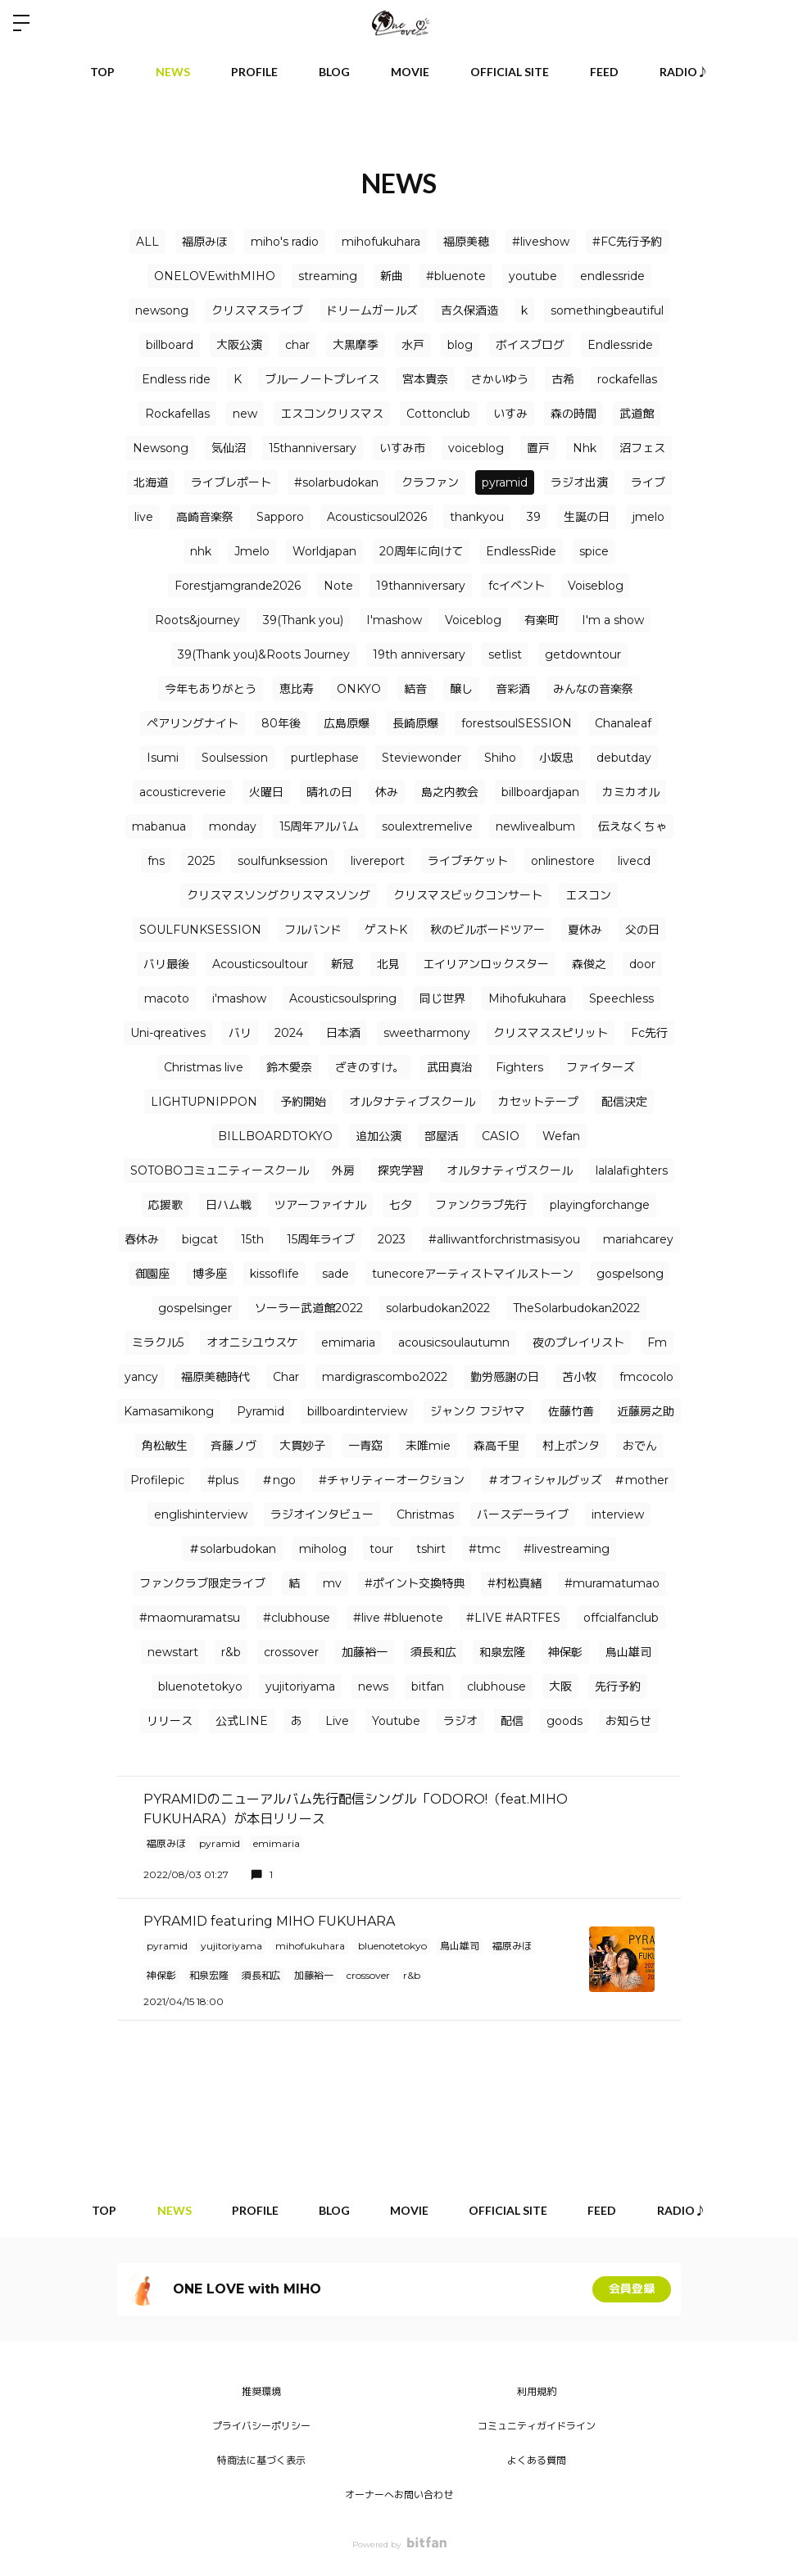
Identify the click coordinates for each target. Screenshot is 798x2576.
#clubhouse (296, 1617)
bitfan (427, 1686)
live (143, 516)
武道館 (636, 413)
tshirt (431, 1549)
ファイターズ (600, 1067)
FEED (604, 72)
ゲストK (386, 929)
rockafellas (627, 379)
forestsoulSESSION (516, 723)
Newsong (160, 448)
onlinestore (563, 860)
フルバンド (313, 929)
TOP (102, 72)
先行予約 (618, 1686)
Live (337, 1721)
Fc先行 (649, 1032)
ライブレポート (231, 482)
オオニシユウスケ (252, 1342)
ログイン (772, 23)
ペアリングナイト (192, 723)
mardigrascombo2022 (384, 1376)
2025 (201, 860)
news (373, 1686)
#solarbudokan (336, 482)
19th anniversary (419, 654)
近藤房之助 (645, 1411)
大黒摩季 (356, 344)
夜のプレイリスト (578, 1342)
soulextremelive (427, 826)
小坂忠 (556, 757)
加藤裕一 (365, 1652)
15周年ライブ (321, 1239)
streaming (327, 276)
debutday (623, 757)
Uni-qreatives (168, 1032)
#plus (222, 1480)
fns (156, 860)
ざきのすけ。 (369, 1067)
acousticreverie (182, 792)
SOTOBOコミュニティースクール (219, 1170)
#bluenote (456, 276)
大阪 (560, 1686)
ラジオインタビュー (322, 1514)
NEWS (173, 72)
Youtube (396, 1721)
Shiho (500, 757)
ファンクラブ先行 (481, 1204)
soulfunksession (283, 860)
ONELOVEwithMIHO (214, 276)
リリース (170, 1721)
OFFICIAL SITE (509, 72)
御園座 (152, 1273)
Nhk (584, 448)
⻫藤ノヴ (233, 1445)
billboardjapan (540, 792)
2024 (288, 1032)
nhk (200, 551)
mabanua (159, 826)
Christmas (425, 1514)
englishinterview (200, 1514)
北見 (388, 964)
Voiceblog (473, 620)
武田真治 (450, 1067)
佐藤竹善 (571, 1411)
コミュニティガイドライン (537, 2426)
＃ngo (278, 1480)
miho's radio (285, 241)
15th (252, 1239)
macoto (166, 998)
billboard (169, 344)
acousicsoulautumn (454, 1342)
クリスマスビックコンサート (467, 895)
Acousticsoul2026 (377, 516)
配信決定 (624, 1101)
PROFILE (254, 72)
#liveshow (540, 241)
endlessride (612, 276)
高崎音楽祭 (205, 516)
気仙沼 (228, 448)
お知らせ (628, 1721)
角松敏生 (165, 1445)
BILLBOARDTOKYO (275, 1136)
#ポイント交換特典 (415, 1583)
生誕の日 (587, 516)
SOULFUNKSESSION (200, 929)
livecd (634, 860)
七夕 (400, 1204)
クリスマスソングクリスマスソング (278, 895)
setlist (505, 654)
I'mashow (394, 620)
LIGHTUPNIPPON (204, 1101)
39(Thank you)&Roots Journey (264, 654)
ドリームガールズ (372, 310)
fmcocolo (646, 1376)
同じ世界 (442, 998)
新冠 (342, 964)
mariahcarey (638, 1239)
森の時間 (573, 413)
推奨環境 (261, 2391)
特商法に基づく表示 (261, 2460)
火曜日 (266, 792)
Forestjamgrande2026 (238, 585)
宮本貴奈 (425, 379)
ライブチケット (468, 860)
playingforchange (600, 1204)
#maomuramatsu (189, 1617)
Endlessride (620, 344)
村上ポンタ (571, 1445)
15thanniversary (312, 448)
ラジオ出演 (579, 482)
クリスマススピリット (550, 1032)
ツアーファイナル (320, 1204)
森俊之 (589, 964)
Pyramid (260, 1411)
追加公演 (378, 1136)
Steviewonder (421, 757)
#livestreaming (567, 1549)
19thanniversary (420, 585)
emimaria (348, 1342)
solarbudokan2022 (438, 1308)
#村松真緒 (514, 1583)
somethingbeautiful (607, 310)
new (245, 413)
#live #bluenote (398, 1617)
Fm (657, 1342)
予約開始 (303, 1101)
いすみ (510, 413)
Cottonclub (438, 413)
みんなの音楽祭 (593, 688)
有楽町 (541, 620)
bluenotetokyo (200, 1686)
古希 (562, 379)
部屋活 (441, 1136)
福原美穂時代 (215, 1376)
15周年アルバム (319, 826)
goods (564, 1721)
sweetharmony (426, 1032)
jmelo (648, 516)
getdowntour (583, 654)
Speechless (621, 998)
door (642, 964)
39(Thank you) (303, 620)
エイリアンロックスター (486, 964)
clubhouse (496, 1686)
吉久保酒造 (469, 310)
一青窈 (365, 1445)
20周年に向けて (421, 551)
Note (338, 585)
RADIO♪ (684, 72)
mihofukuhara (381, 241)
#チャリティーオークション (392, 1480)
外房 (343, 1170)
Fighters (519, 1067)
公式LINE (241, 1721)
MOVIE (410, 72)
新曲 (391, 276)
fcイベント (516, 585)
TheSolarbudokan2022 (576, 1308)
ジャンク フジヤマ (477, 1411)
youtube (533, 276)
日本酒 (343, 1032)
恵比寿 (296, 688)
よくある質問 (536, 2460)
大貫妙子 (302, 1445)
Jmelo (252, 551)
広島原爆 (347, 723)
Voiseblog (595, 585)
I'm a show (613, 620)
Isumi (163, 757)
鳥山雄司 (628, 1652)
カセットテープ (538, 1101)
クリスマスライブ (257, 310)
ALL (147, 241)
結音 (415, 688)
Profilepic (157, 1480)
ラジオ (460, 1721)
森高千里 (496, 1445)
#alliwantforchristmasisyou (504, 1239)
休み (386, 792)
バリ (240, 1032)
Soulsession (235, 757)
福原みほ (205, 241)
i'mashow (239, 998)
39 (534, 516)
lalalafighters (632, 1170)
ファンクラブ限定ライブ (202, 1583)
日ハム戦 (229, 1204)
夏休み (585, 929)
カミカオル (631, 792)
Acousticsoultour (260, 964)
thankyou (477, 516)
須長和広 (433, 1652)
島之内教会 (449, 792)
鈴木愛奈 (289, 1067)
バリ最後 (166, 964)
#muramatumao (612, 1583)
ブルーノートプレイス (322, 379)
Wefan (561, 1136)
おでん (640, 1445)
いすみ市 (402, 448)
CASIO (500, 1136)
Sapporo (280, 516)
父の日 (642, 929)
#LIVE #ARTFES (513, 1617)
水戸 (412, 344)
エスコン (588, 895)
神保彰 (565, 1652)
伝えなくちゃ (632, 826)
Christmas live (203, 1067)
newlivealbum (535, 826)
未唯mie (428, 1445)
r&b (231, 1652)
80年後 (281, 723)
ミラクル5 (158, 1342)
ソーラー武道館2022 (309, 1308)
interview (618, 1514)
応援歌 (165, 1204)
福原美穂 (466, 241)
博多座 (210, 1273)
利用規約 (536, 2391)
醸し (461, 688)
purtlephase (325, 757)
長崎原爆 (415, 723)
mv (332, 1583)
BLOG (334, 72)
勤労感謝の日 (504, 1376)
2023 (392, 1239)
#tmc (485, 1549)
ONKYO (359, 688)
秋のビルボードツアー (487, 929)
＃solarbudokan (232, 1549)
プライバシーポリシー (261, 2426)
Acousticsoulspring (343, 998)
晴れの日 (329, 792)
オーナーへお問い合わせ (399, 2494)
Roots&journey (197, 620)
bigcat (200, 1239)
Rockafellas (177, 413)
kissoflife (274, 1273)
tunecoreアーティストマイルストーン (473, 1273)
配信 (512, 1721)
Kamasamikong (169, 1411)
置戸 (538, 448)
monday (232, 826)
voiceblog (476, 448)
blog (460, 344)
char (297, 344)
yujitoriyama (300, 1686)
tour (381, 1549)
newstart (172, 1652)
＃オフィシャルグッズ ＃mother (578, 1480)
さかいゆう (499, 379)
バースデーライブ (523, 1514)
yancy (141, 1376)
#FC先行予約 (627, 241)
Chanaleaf (623, 723)
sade (335, 1273)
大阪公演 (239, 344)
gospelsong (630, 1273)
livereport (378, 860)
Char (286, 1376)
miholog (323, 1549)
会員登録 (632, 2289)
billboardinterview (357, 1411)
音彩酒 (513, 688)
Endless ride (176, 379)
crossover (291, 1652)
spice (594, 551)
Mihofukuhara (527, 998)
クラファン (430, 482)
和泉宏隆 (502, 1652)
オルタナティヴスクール (510, 1170)
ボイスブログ (530, 344)
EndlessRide (521, 551)
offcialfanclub (621, 1617)
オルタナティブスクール (412, 1101)
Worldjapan (324, 551)
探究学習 (401, 1170)
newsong (161, 310)
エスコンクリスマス (331, 413)
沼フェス (642, 448)
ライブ (648, 482)
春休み (142, 1239)
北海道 (151, 482)
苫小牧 (579, 1376)
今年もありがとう (210, 688)
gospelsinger (195, 1308)
